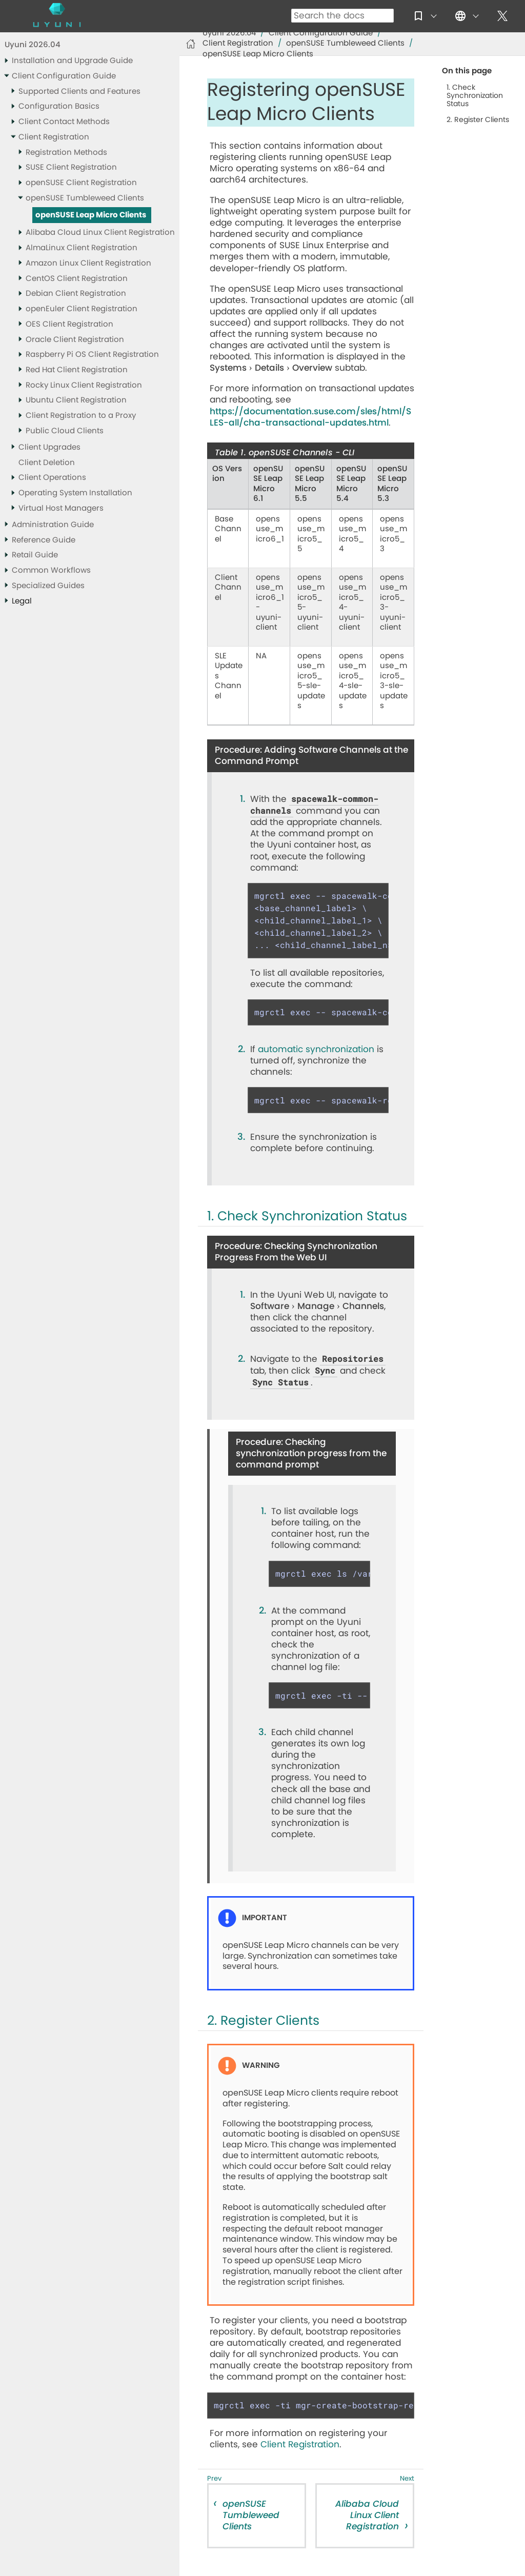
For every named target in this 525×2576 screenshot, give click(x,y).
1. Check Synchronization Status (475, 96)
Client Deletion (46, 463)
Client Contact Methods (64, 122)
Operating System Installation (75, 493)
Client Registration (53, 137)
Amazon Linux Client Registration (88, 263)
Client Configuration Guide (64, 76)
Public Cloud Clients (65, 431)
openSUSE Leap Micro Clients (90, 215)
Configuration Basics (58, 106)
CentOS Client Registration (77, 279)
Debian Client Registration (76, 293)
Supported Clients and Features (79, 91)
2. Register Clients (478, 120)
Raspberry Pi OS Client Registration (92, 354)
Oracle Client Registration (75, 340)
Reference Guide (43, 540)
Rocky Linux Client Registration (84, 385)
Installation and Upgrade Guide (72, 61)
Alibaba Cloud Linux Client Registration (100, 232)
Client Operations (52, 477)
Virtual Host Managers (61, 508)
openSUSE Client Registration (81, 183)
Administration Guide (53, 525)
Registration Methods (66, 152)
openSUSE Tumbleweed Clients (85, 198)
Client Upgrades (49, 447)
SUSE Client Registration (71, 167)
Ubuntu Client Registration (76, 400)
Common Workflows (51, 570)
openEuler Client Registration (81, 309)
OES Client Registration (69, 324)
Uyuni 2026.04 (32, 45)
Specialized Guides (48, 586)
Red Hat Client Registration (77, 370)
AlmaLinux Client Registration (81, 248)
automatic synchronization (316, 1049)
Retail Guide (35, 555)
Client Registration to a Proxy (81, 415)
